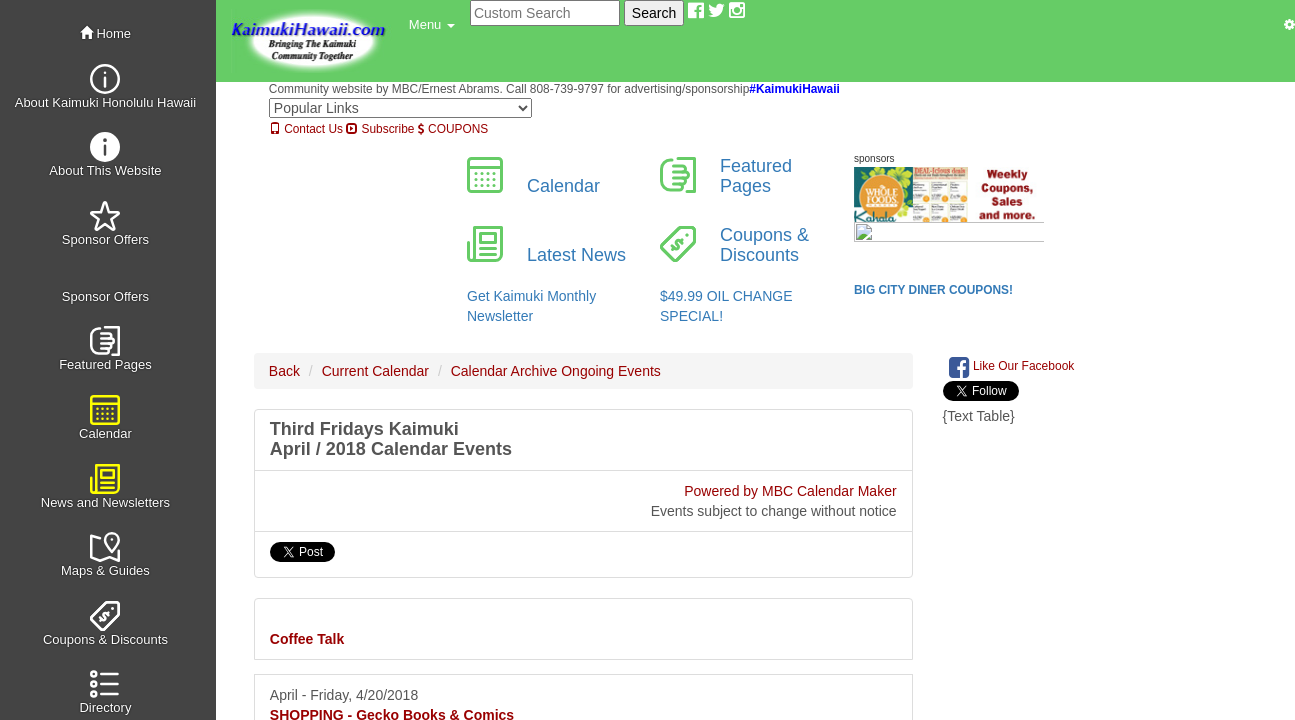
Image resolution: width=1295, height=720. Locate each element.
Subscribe (380, 129)
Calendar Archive (504, 371)
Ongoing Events (611, 371)
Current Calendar (375, 371)
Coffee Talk (307, 639)
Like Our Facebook (1012, 367)
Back (284, 371)
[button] (432, 25)
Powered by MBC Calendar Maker (790, 491)
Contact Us (306, 129)
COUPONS (453, 129)
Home (105, 33)
